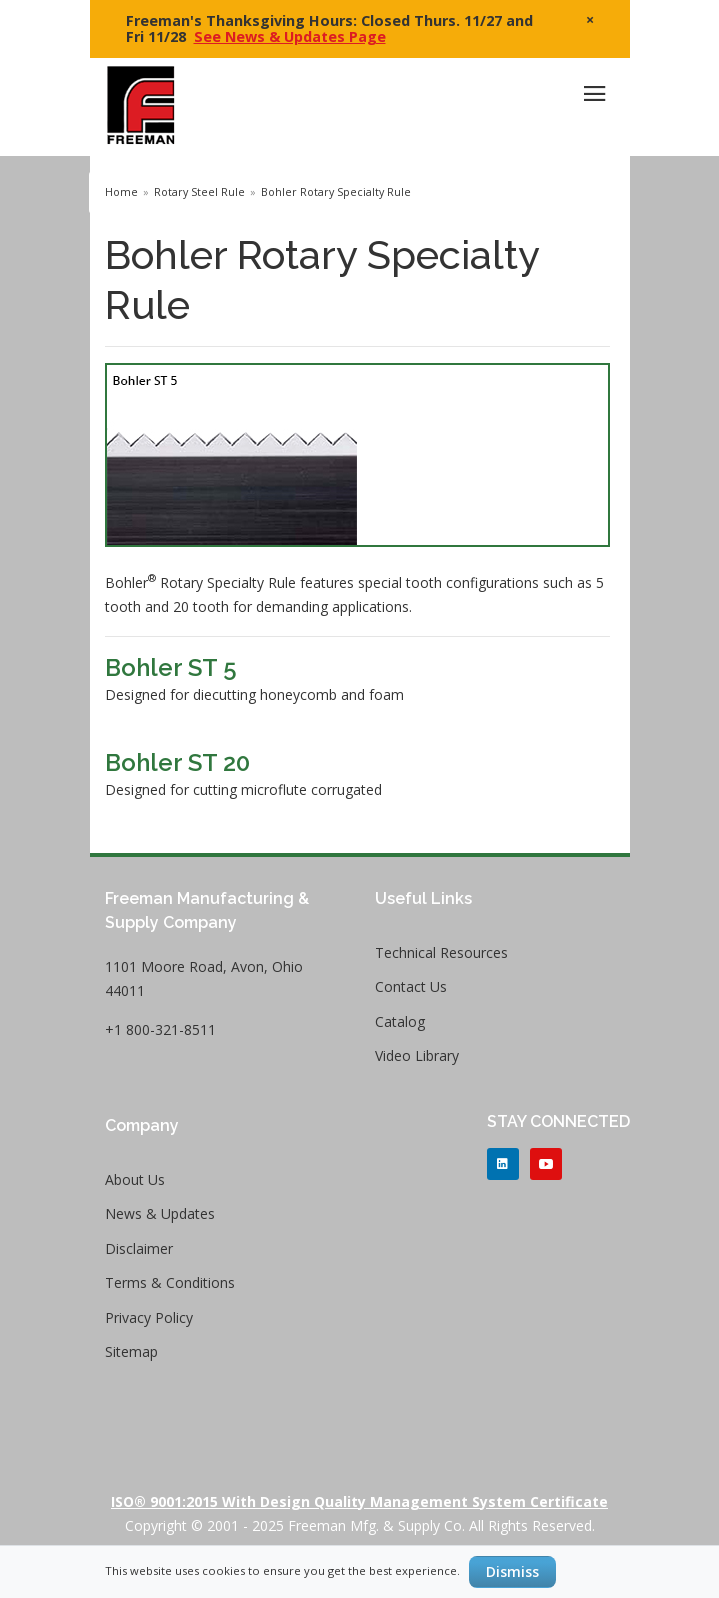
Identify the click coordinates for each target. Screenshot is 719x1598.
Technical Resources (441, 952)
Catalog (400, 1021)
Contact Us (411, 986)
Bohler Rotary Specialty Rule (336, 192)
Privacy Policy (149, 1317)
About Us (135, 1179)
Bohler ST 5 (171, 667)
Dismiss (512, 1571)
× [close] (590, 19)
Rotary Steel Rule (199, 192)
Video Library (417, 1055)
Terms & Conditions (170, 1282)
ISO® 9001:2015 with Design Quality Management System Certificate (359, 1501)
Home (121, 192)
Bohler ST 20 (177, 762)
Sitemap (131, 1351)
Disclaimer (139, 1248)
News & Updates (160, 1213)
